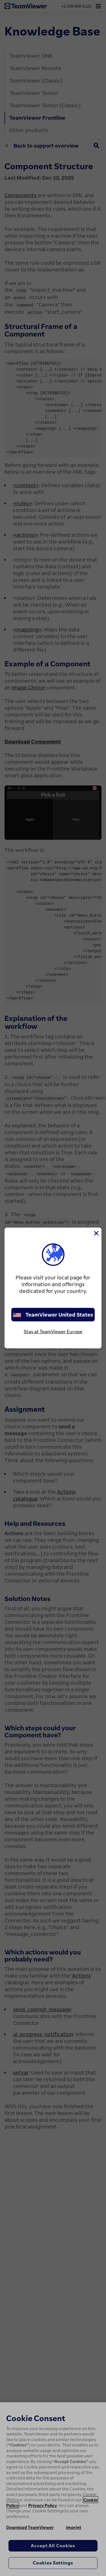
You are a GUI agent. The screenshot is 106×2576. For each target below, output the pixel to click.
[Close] (95, 1233)
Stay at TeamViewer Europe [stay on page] (53, 1331)
